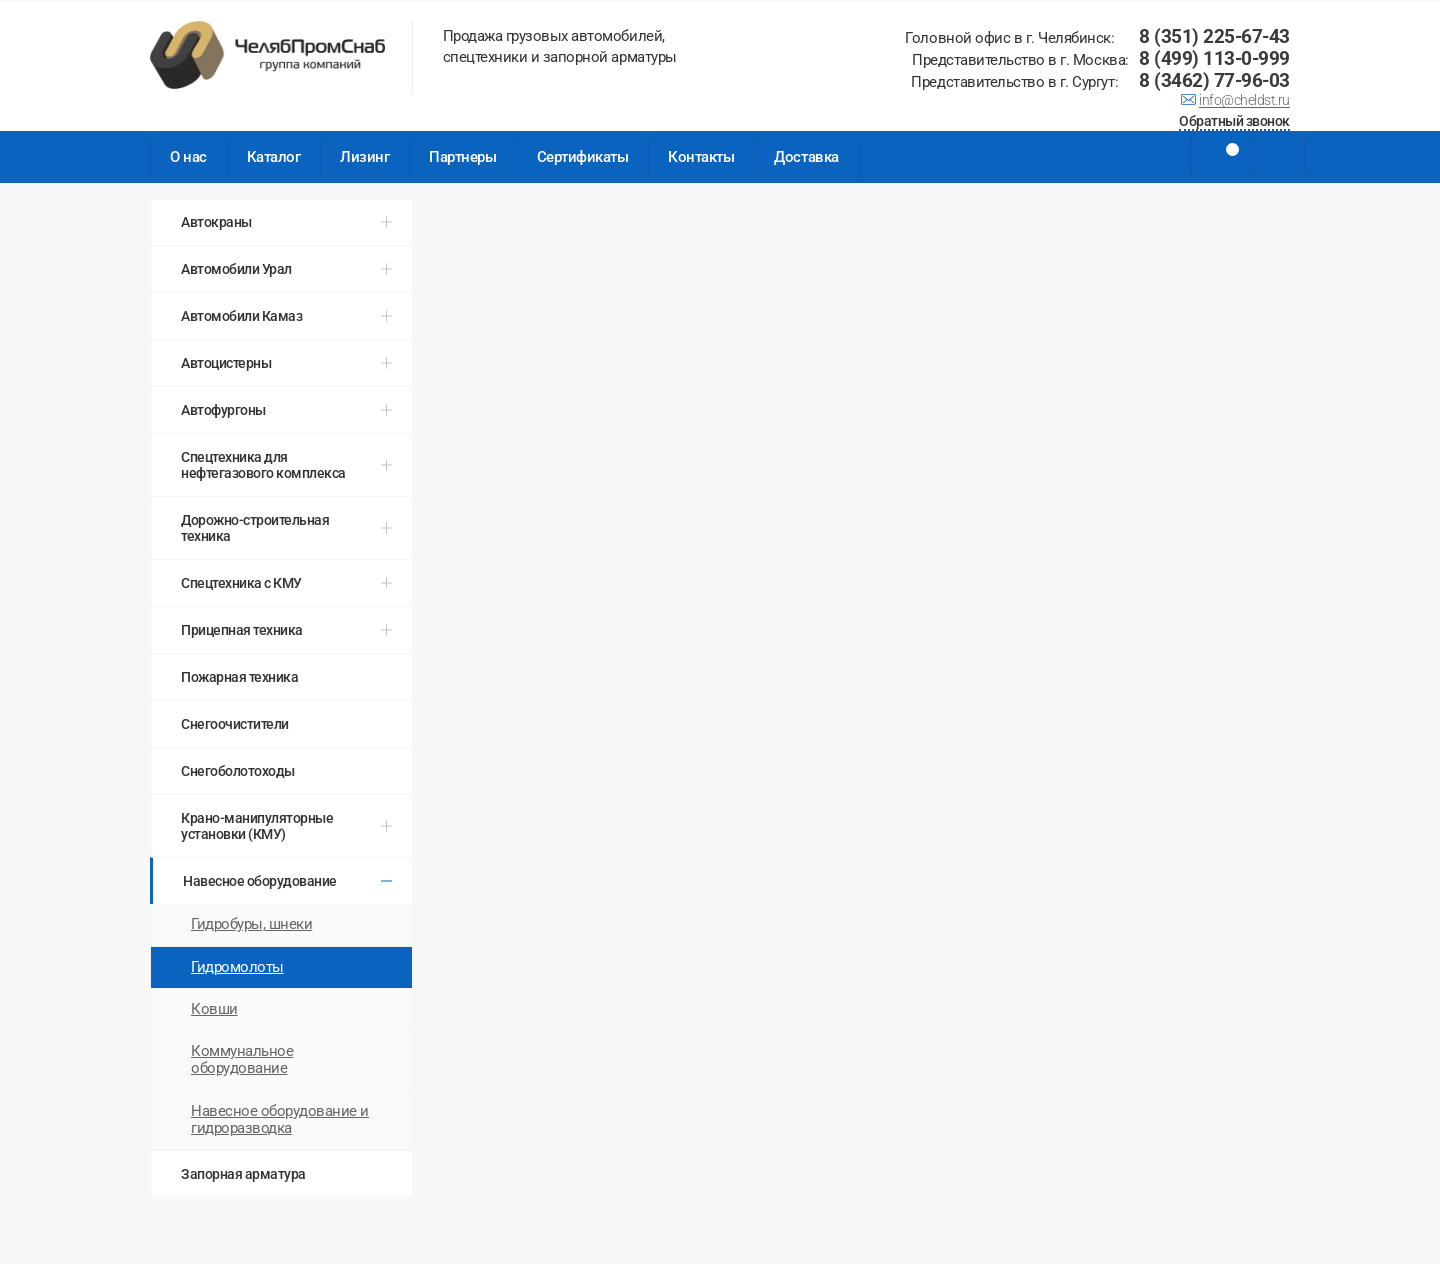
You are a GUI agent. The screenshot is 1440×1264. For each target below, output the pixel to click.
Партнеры (462, 157)
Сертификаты (583, 157)
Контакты (701, 157)
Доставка (806, 157)
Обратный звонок (1234, 122)
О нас (188, 157)
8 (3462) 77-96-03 (1214, 80)
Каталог (274, 157)
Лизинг (364, 157)
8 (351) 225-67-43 (1214, 36)
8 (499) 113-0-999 (1214, 58)
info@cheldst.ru (1244, 102)
